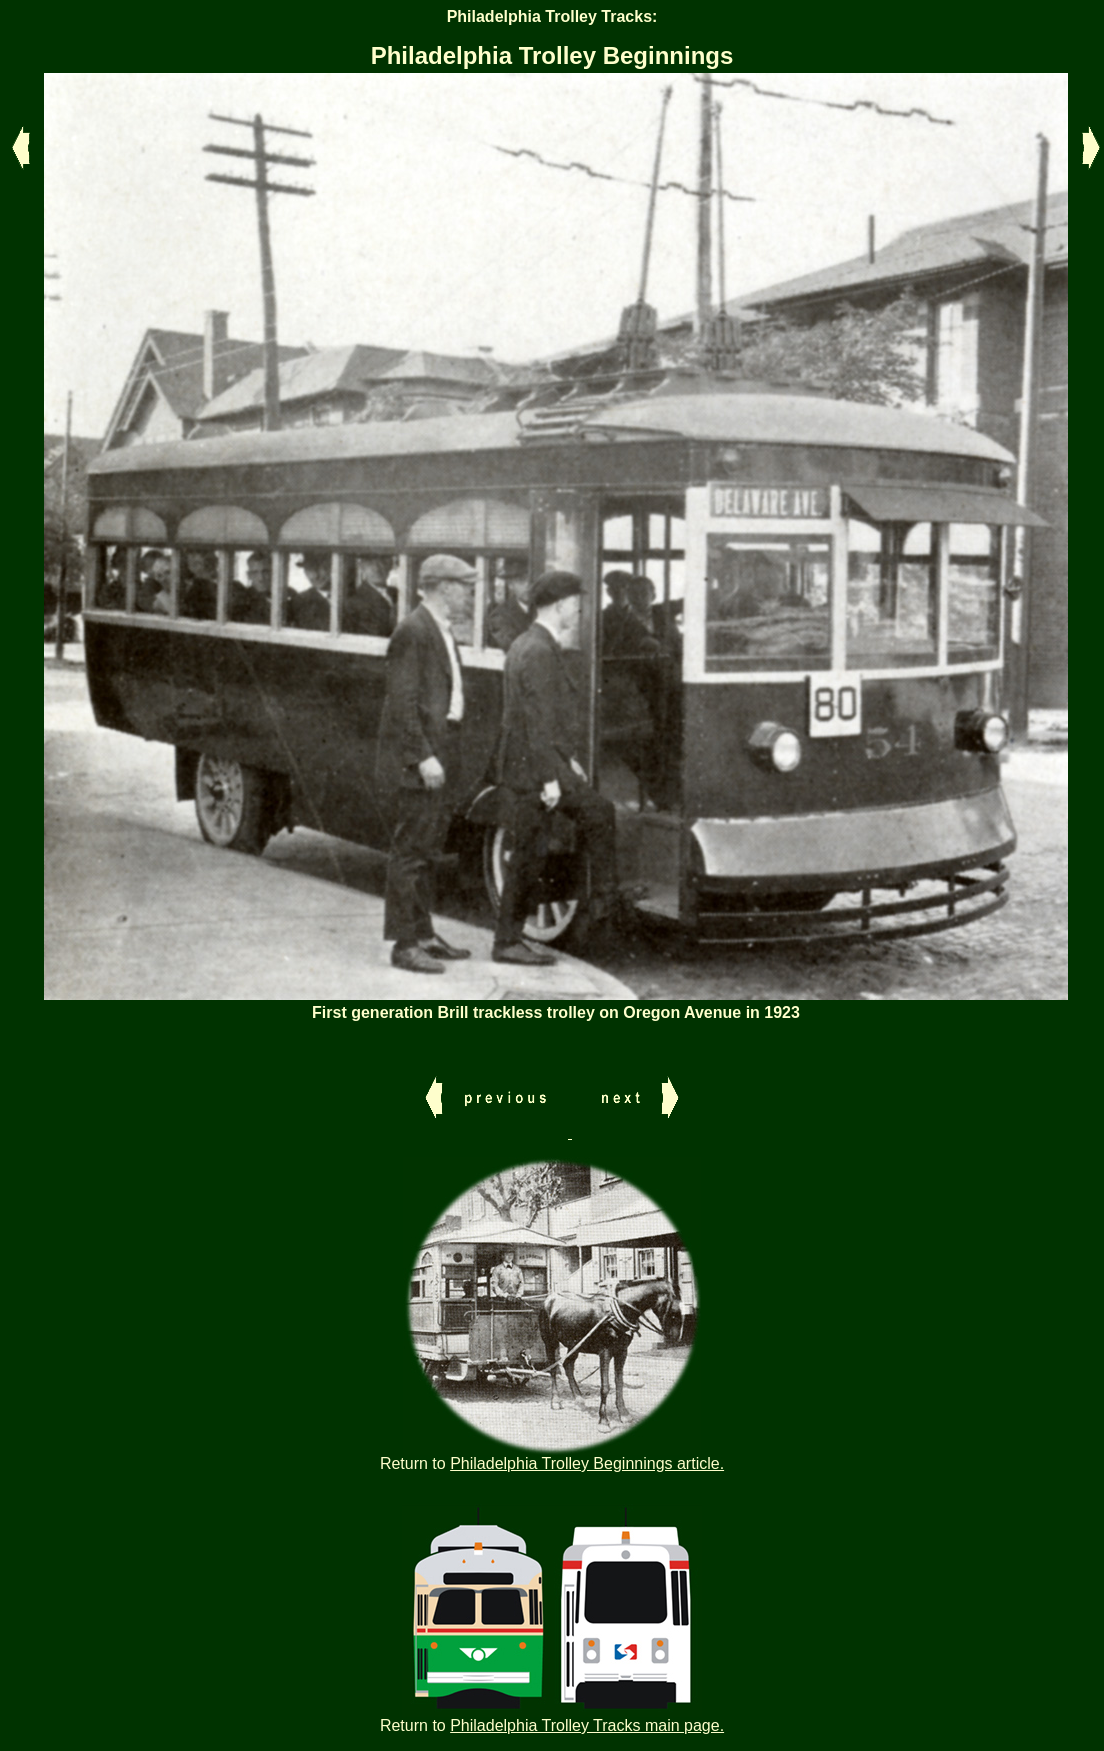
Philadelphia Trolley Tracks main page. (587, 1725)
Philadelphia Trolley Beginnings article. (587, 1463)
